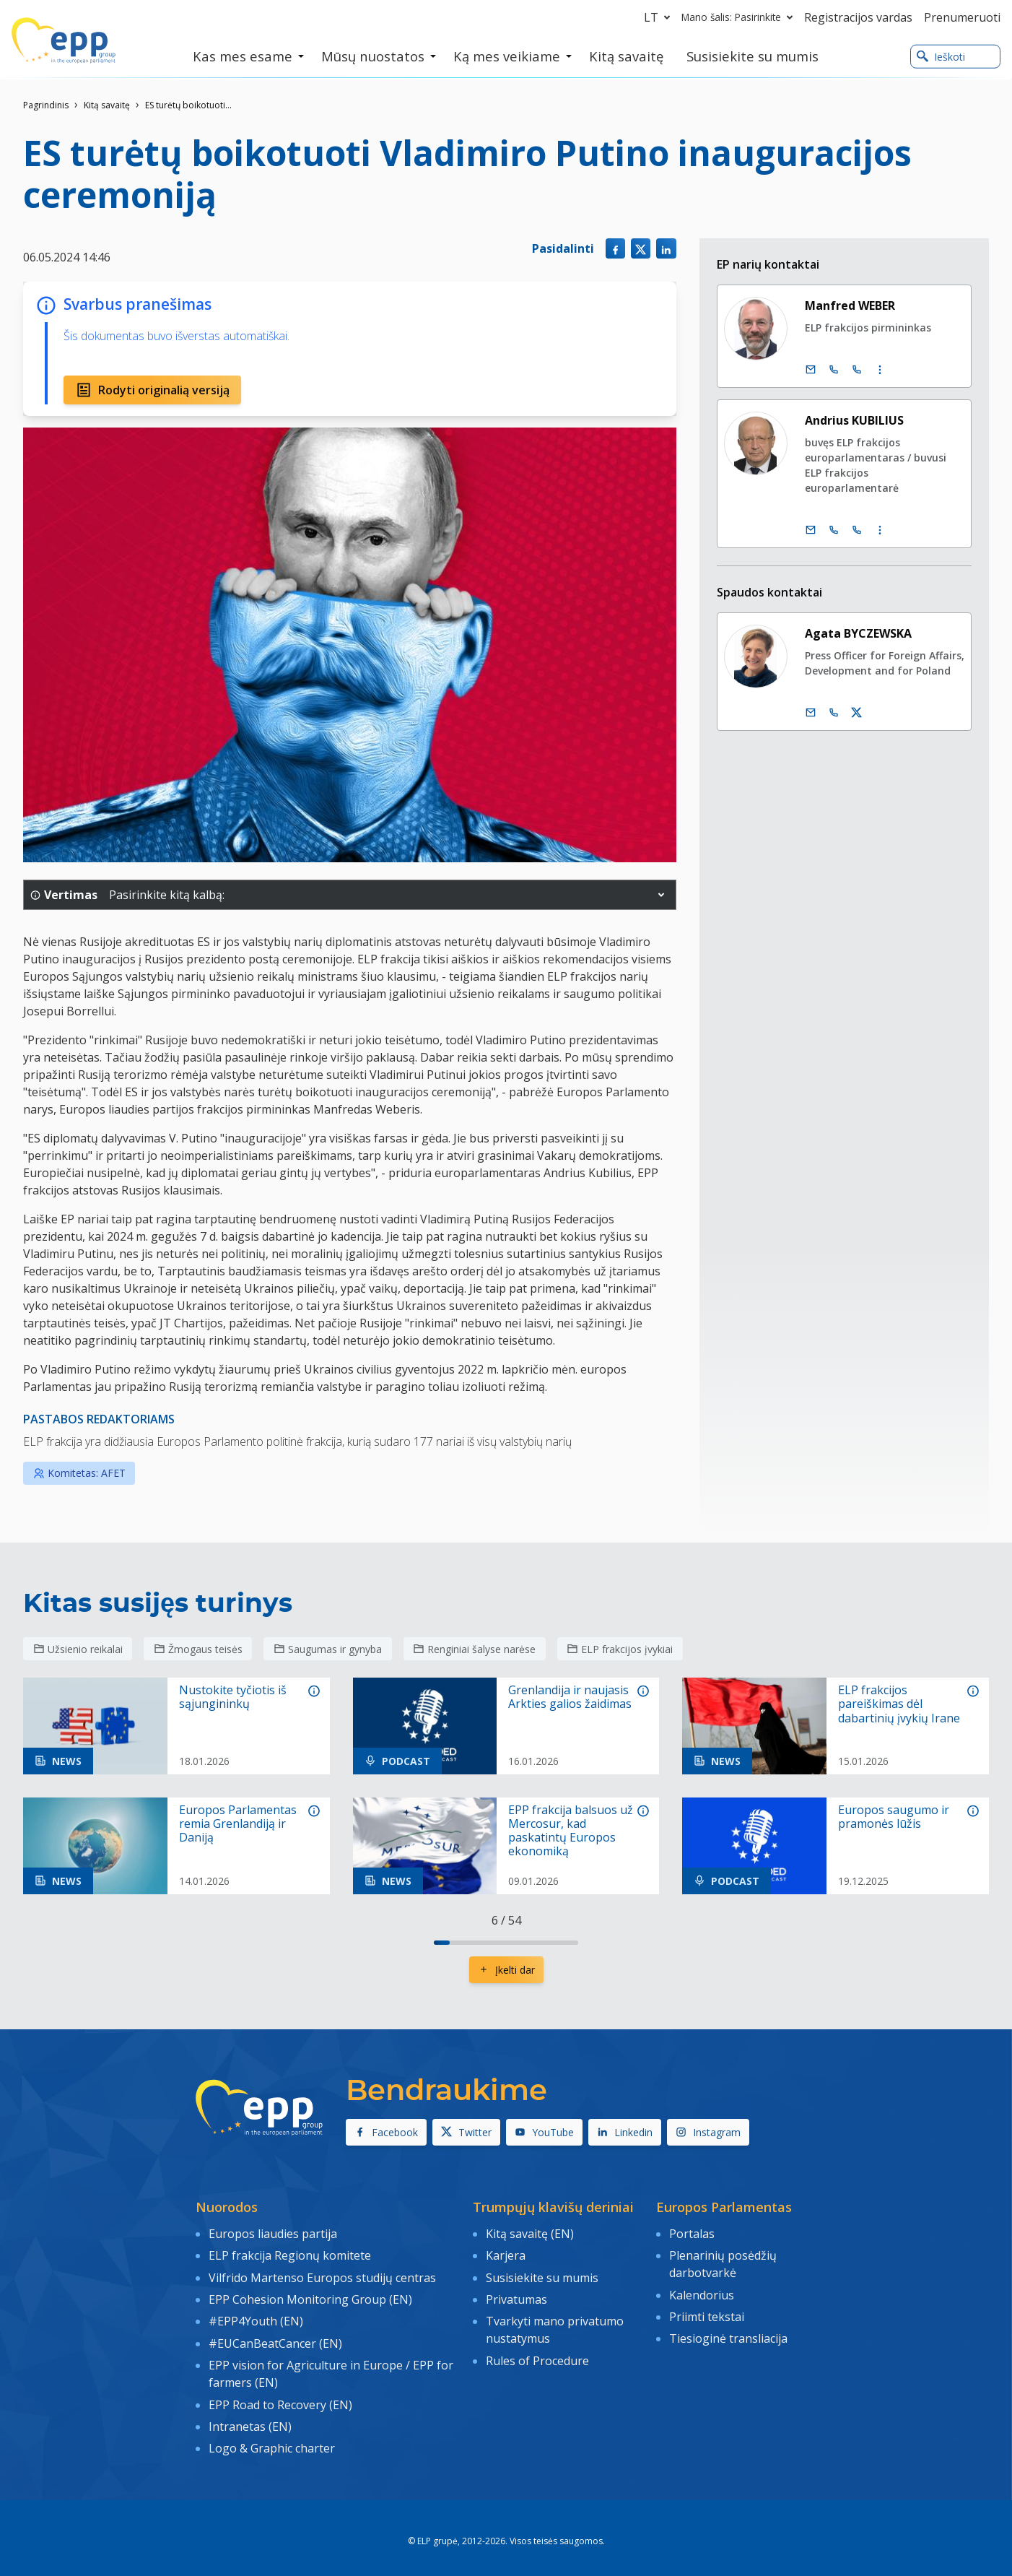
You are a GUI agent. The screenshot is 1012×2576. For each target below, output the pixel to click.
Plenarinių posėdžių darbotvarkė (723, 2262)
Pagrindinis (46, 105)
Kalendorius (701, 2292)
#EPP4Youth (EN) (256, 2316)
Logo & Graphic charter (272, 2437)
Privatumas (516, 2295)
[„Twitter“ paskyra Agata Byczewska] (857, 713)
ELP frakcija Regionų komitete (290, 2254)
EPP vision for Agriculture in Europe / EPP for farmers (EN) (331, 2366)
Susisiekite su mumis (542, 2275)
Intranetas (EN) (250, 2416)
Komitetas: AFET (79, 1473)
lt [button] (660, 17)
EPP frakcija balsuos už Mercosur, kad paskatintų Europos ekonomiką (570, 1831)
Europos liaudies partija (273, 2233)
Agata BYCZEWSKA (858, 633)
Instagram (708, 2132)
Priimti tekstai (706, 2312)
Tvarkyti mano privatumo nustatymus (555, 2324)
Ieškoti (941, 57)
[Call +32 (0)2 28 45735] (833, 530)
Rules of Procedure (537, 2354)
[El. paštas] (810, 370)
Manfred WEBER (850, 305)
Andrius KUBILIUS (854, 420)
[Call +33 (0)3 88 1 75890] (857, 370)
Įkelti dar (506, 1970)
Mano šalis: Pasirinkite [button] (739, 17)
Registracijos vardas (858, 17)
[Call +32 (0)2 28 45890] (833, 370)
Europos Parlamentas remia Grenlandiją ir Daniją (238, 1824)
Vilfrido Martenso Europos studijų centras (322, 2275)
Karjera (505, 2254)
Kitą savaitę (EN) (530, 2233)
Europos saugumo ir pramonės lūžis (893, 1817)
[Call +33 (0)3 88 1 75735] (857, 530)
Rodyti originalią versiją (152, 390)
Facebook (386, 2132)
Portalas (692, 2233)
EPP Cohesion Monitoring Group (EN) (310, 2295)
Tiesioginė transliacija (728, 2333)
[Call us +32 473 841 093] (833, 713)
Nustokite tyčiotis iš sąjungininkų (233, 1697)
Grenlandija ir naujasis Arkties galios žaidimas (570, 1697)
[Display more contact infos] (880, 370)
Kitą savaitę (107, 105)
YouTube (544, 2132)
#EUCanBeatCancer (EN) (275, 2337)
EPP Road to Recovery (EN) (280, 2395)
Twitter (466, 2132)
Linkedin (625, 2132)
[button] (661, 894)
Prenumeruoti (962, 17)
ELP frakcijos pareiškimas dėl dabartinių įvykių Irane (899, 1704)
